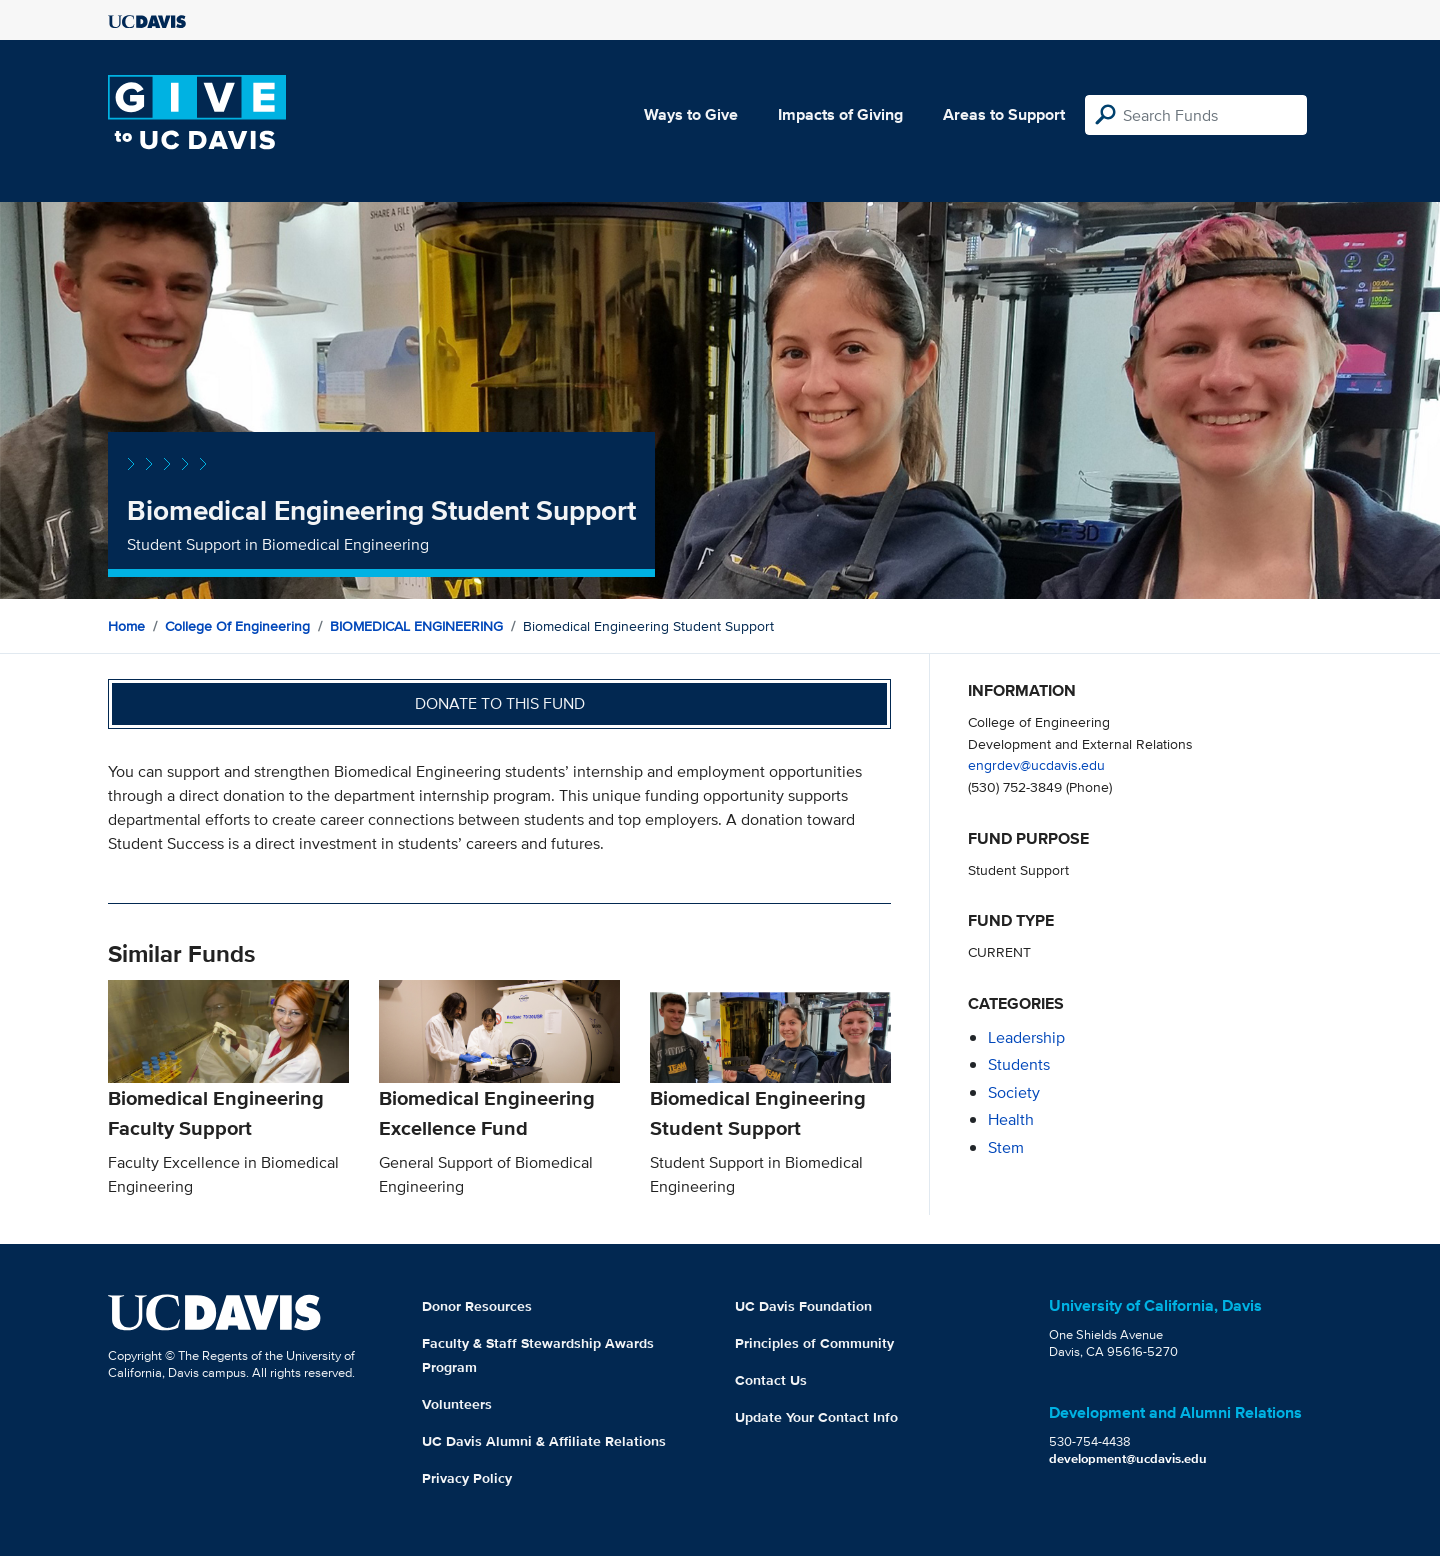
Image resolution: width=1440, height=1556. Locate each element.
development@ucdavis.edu (1128, 1458)
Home (126, 626)
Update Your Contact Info (816, 1417)
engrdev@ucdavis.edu (1036, 764)
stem (1006, 1147)
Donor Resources (477, 1306)
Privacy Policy (467, 1478)
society (1014, 1092)
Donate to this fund (500, 703)
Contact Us (771, 1380)
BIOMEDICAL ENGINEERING (416, 626)
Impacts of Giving (840, 114)
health (1011, 1119)
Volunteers (457, 1404)
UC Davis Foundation (803, 1306)
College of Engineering (237, 626)
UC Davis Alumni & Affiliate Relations (544, 1441)
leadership (1026, 1037)
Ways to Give (691, 114)
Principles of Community (814, 1343)
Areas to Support (1004, 114)
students (1019, 1064)
